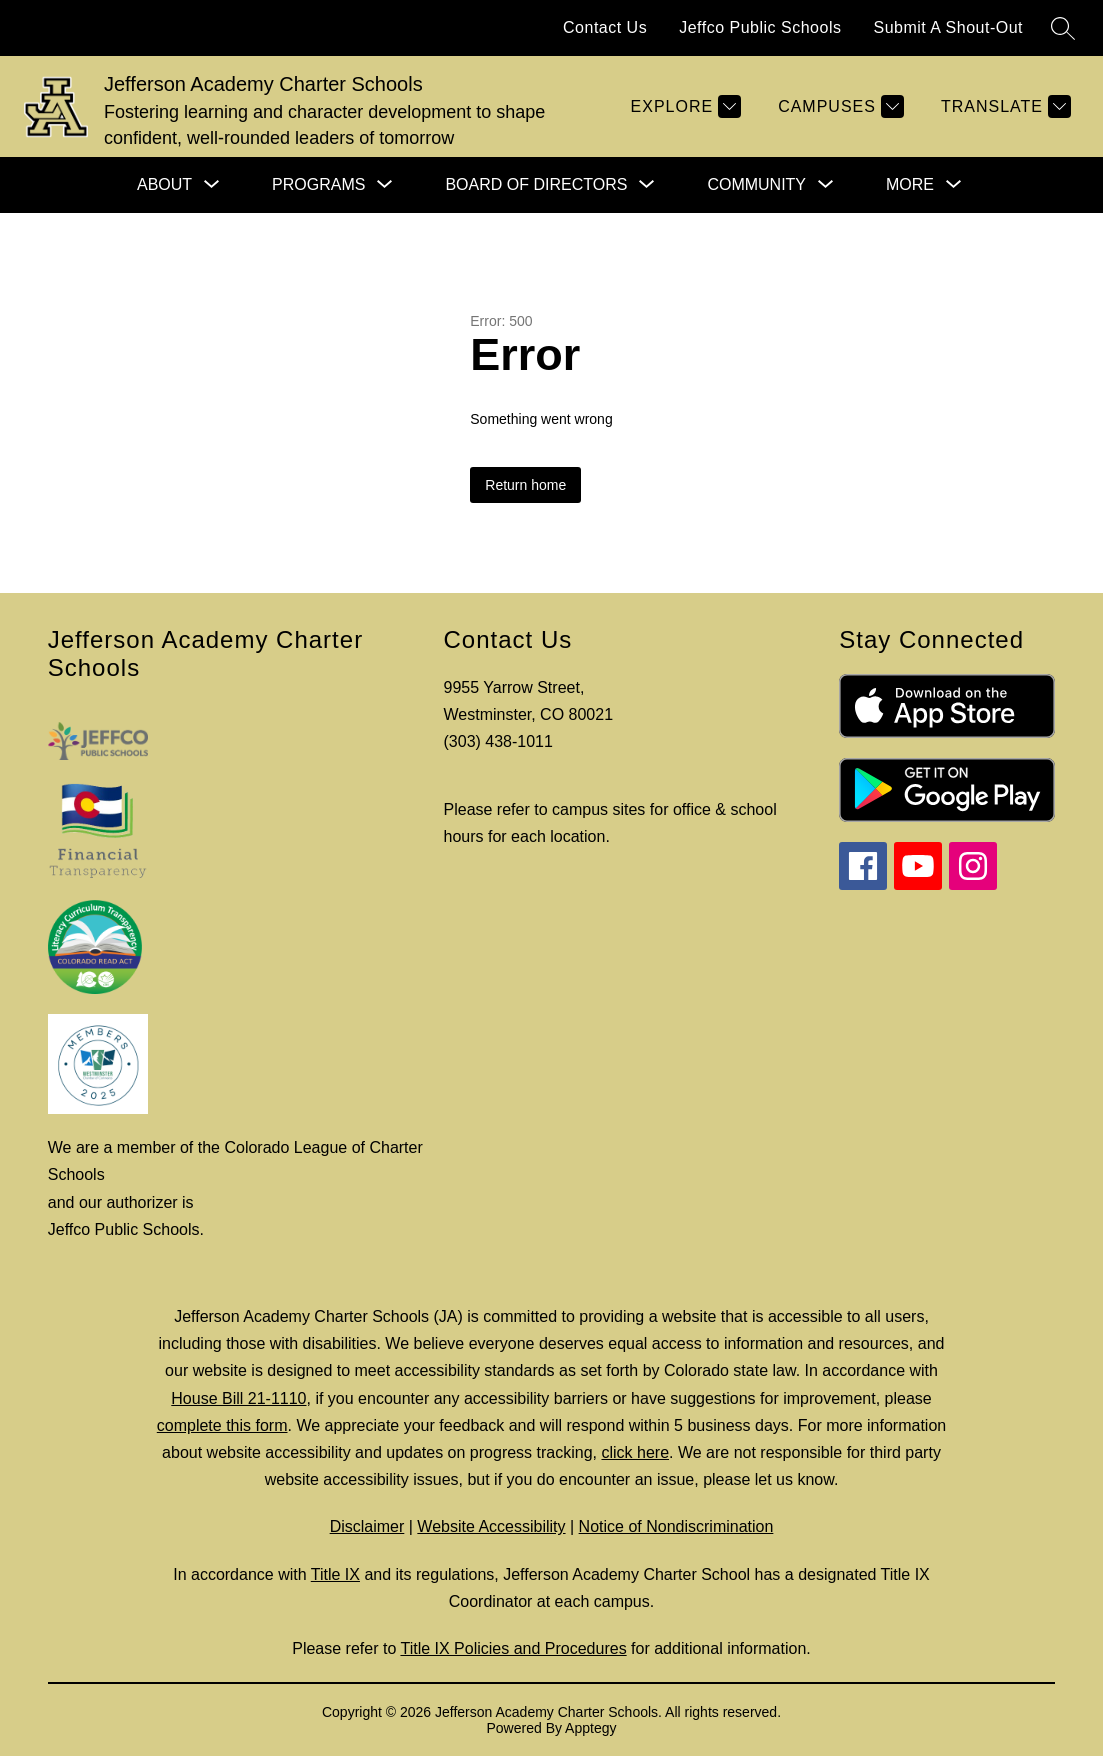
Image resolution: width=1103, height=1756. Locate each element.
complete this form (222, 1425)
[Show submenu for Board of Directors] (536, 185)
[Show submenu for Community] (756, 185)
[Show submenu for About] (164, 185)
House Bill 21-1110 (238, 1398)
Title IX (335, 1574)
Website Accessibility (491, 1526)
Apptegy (590, 1728)
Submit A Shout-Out (948, 27)
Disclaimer (367, 1526)
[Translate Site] (1003, 106)
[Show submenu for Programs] (318, 185)
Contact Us (605, 27)
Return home (525, 485)
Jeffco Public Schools (760, 27)
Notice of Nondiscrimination (676, 1526)
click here (635, 1452)
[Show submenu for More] (910, 185)
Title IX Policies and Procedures (513, 1648)
